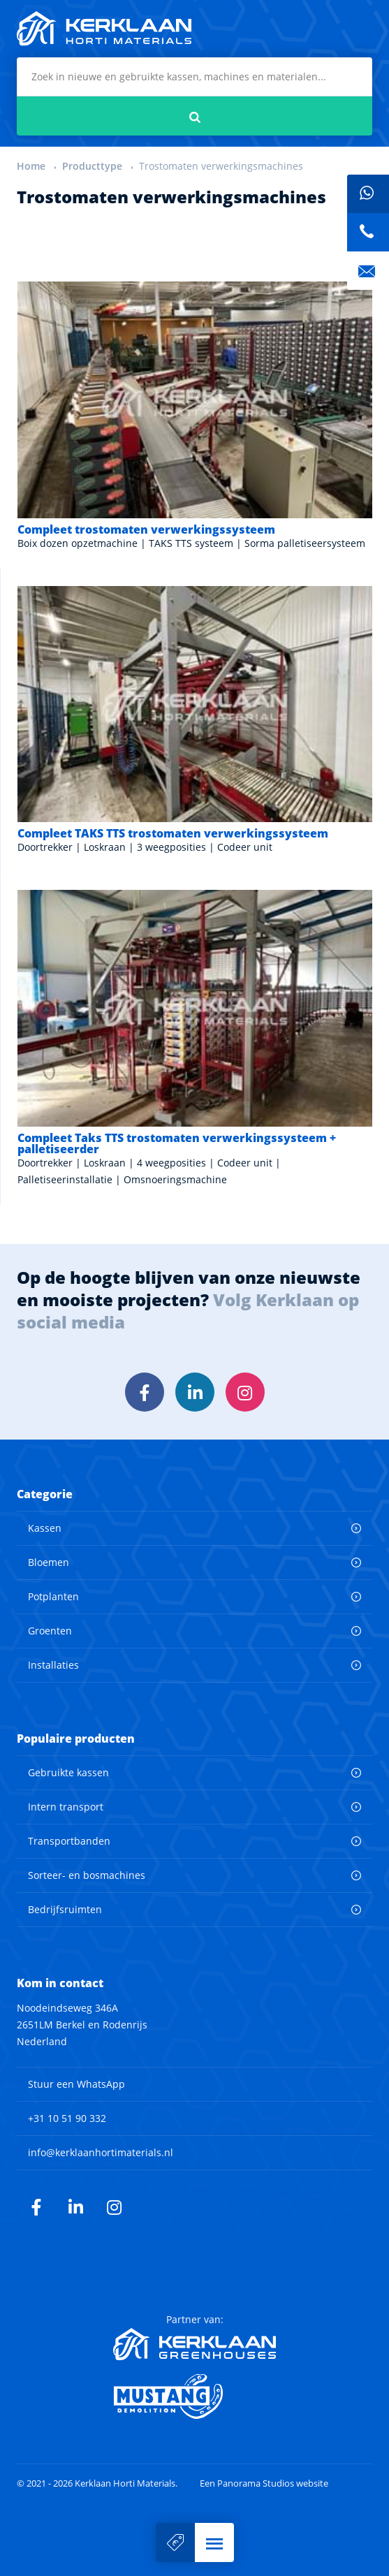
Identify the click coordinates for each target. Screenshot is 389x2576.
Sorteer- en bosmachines (86, 1875)
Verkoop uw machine (175, 2542)
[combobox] (194, 76)
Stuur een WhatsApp (76, 2084)
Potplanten (53, 1596)
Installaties (53, 1664)
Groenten (50, 1630)
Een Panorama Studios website (264, 2483)
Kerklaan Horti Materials (104, 28)
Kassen (44, 1528)
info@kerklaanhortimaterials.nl (100, 2152)
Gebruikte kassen (68, 1772)
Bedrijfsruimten (65, 1909)
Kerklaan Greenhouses (194, 2344)
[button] (214, 2542)
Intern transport (65, 1806)
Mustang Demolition (194, 2396)
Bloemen (48, 1562)
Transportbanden (69, 1840)
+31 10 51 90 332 (67, 2118)
